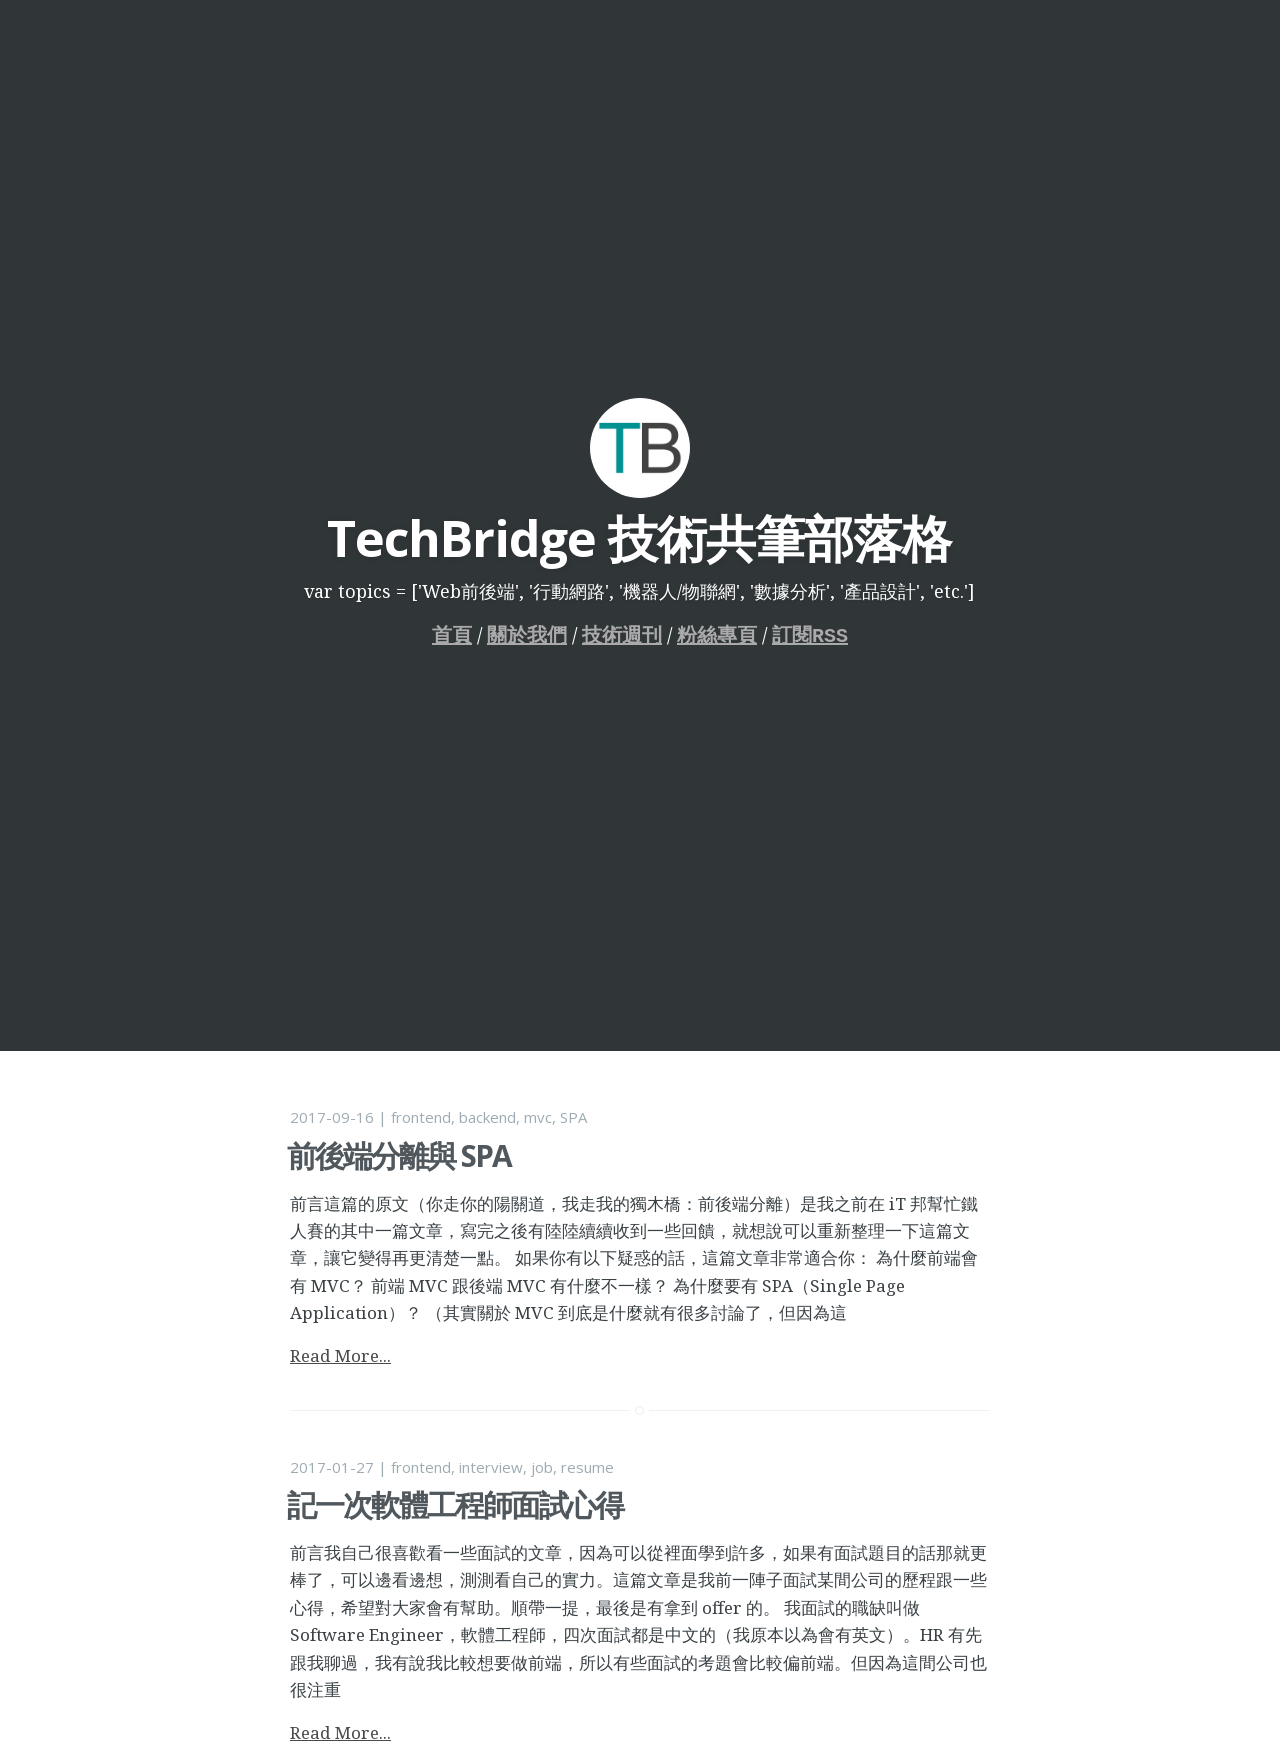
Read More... (340, 1355)
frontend (421, 1117)
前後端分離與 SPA (399, 1155)
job (542, 1467)
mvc (538, 1117)
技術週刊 (622, 635)
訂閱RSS (810, 635)
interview (491, 1467)
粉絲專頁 (717, 635)
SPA (573, 1117)
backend (487, 1117)
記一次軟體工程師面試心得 (455, 1504)
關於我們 (527, 635)
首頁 (452, 635)
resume (587, 1467)
